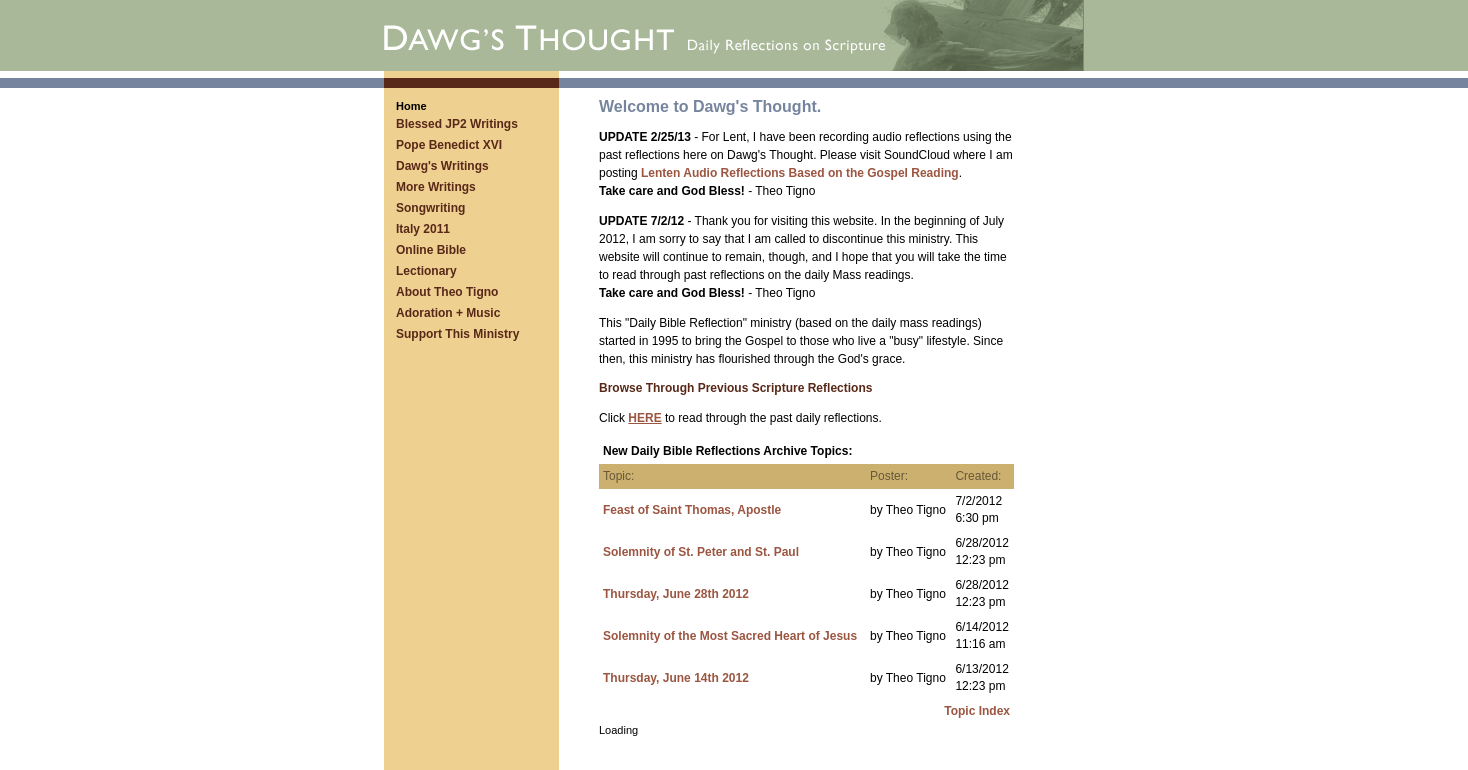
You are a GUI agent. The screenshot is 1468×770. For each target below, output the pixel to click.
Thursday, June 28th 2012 (676, 594)
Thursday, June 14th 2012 (676, 678)
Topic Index (977, 711)
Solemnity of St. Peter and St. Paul (701, 552)
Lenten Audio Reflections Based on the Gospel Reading (800, 173)
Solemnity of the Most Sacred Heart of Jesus (730, 636)
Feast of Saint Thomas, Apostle (692, 510)
